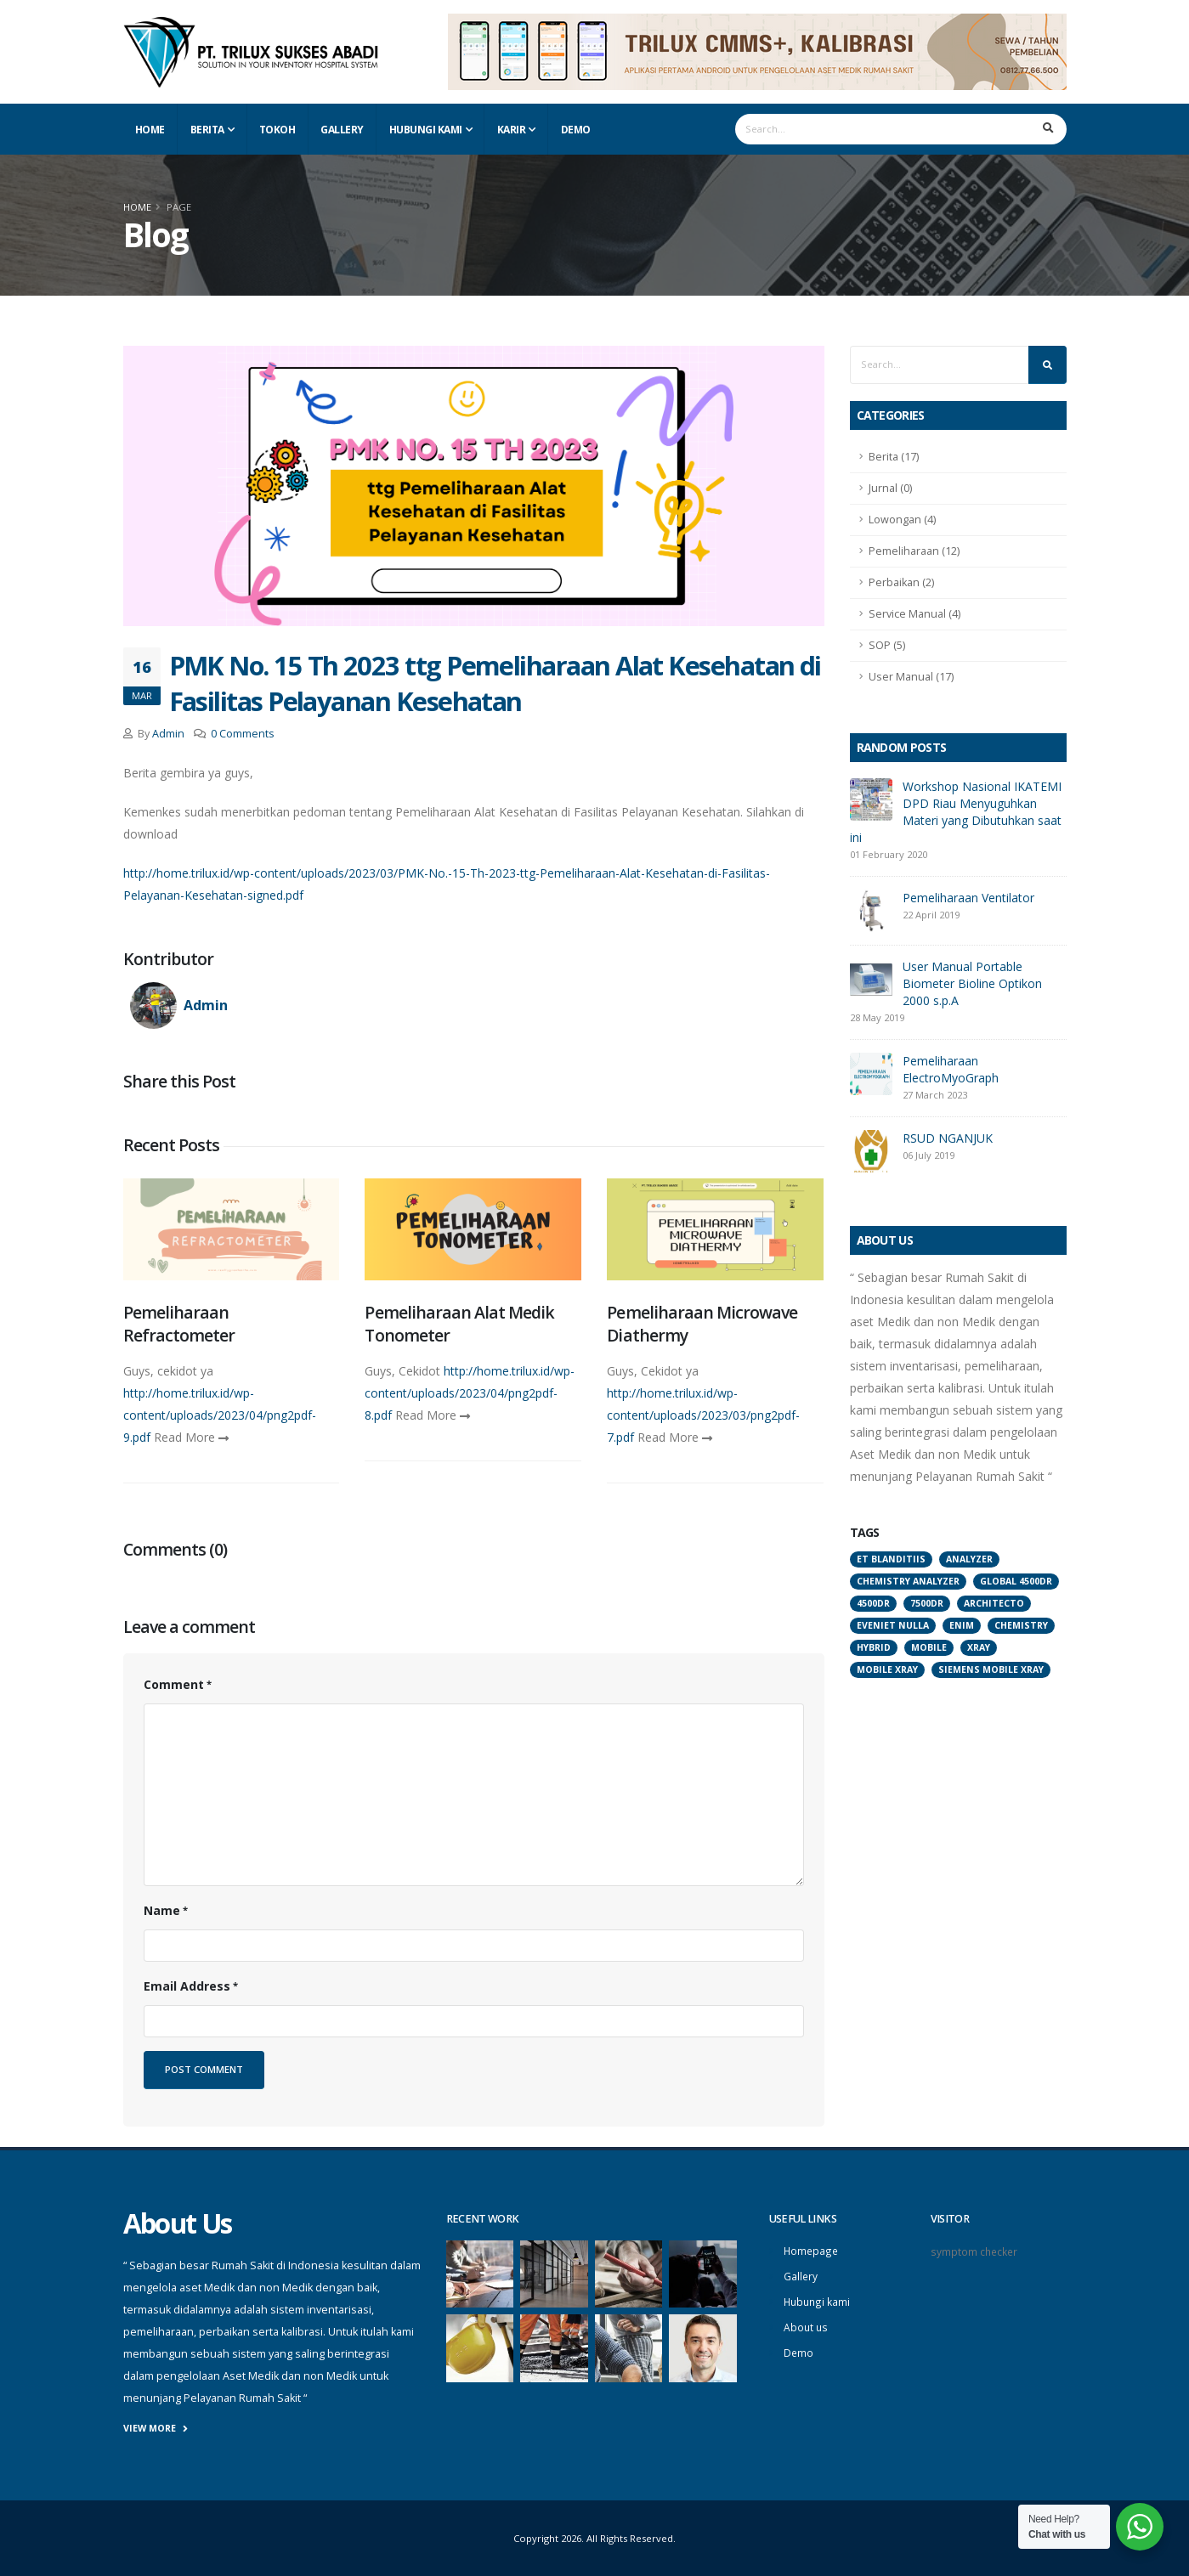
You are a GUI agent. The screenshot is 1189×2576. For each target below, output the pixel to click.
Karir (511, 129)
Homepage (812, 2250)
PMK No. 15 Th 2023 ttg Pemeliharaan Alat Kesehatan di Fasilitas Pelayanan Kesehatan (495, 683)
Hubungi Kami (425, 129)
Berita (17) (894, 456)
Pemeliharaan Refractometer (179, 1324)
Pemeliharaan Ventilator (968, 898)
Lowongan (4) (902, 519)
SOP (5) (887, 645)
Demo (576, 129)
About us (806, 2324)
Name (162, 1910)
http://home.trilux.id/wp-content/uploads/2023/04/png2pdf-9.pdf (219, 1415)
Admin (168, 733)
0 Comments (243, 733)
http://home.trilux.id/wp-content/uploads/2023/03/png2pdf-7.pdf (703, 1415)
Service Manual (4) (914, 614)
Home (150, 129)
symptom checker (975, 2251)
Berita (207, 129)
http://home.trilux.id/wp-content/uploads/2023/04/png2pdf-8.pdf (470, 1393)
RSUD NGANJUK (948, 1138)
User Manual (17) (911, 676)
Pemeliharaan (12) (914, 551)
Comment (174, 1684)
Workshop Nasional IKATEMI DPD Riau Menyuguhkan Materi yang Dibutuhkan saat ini (956, 811)
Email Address (187, 1986)
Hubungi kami (818, 2299)
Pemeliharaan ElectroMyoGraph (951, 1069)
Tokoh (277, 129)
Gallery (342, 129)
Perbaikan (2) (901, 582)
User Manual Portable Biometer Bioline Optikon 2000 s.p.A (972, 983)
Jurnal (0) (890, 488)
